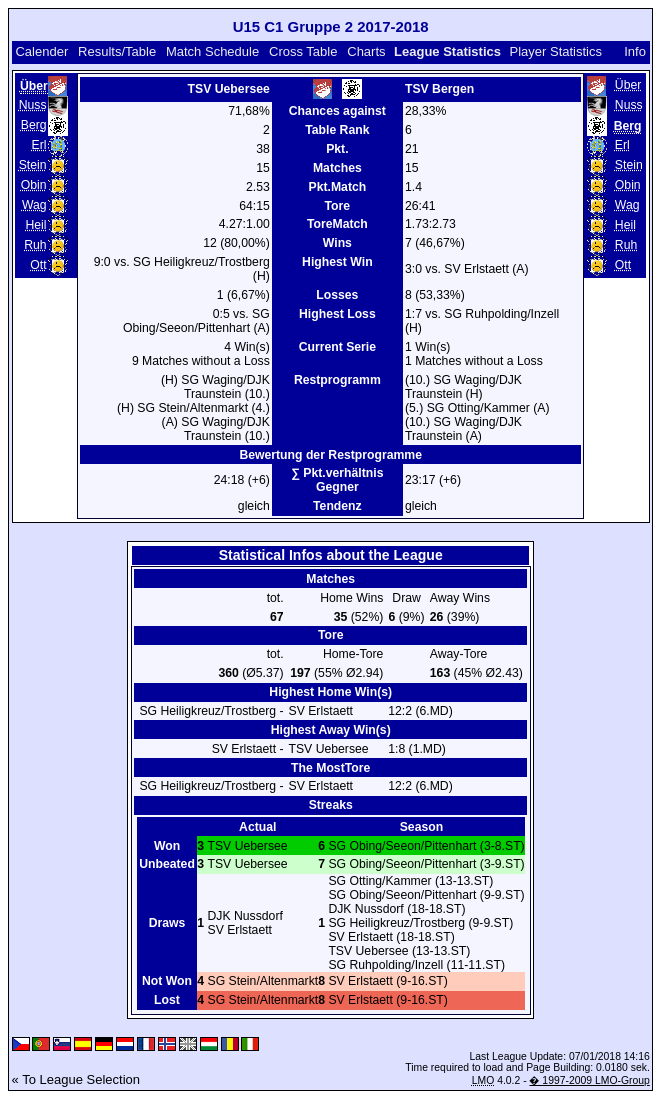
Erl (39, 145)
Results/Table (117, 51)
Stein (33, 165)
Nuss (33, 105)
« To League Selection (76, 1079)
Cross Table (303, 51)
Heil (35, 225)
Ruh (35, 245)
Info (635, 51)
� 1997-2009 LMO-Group (589, 1080)
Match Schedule (212, 51)
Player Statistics (556, 51)
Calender (41, 51)
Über (628, 85)
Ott (38, 265)
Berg (34, 125)
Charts (366, 51)
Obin (34, 185)
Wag (34, 205)
